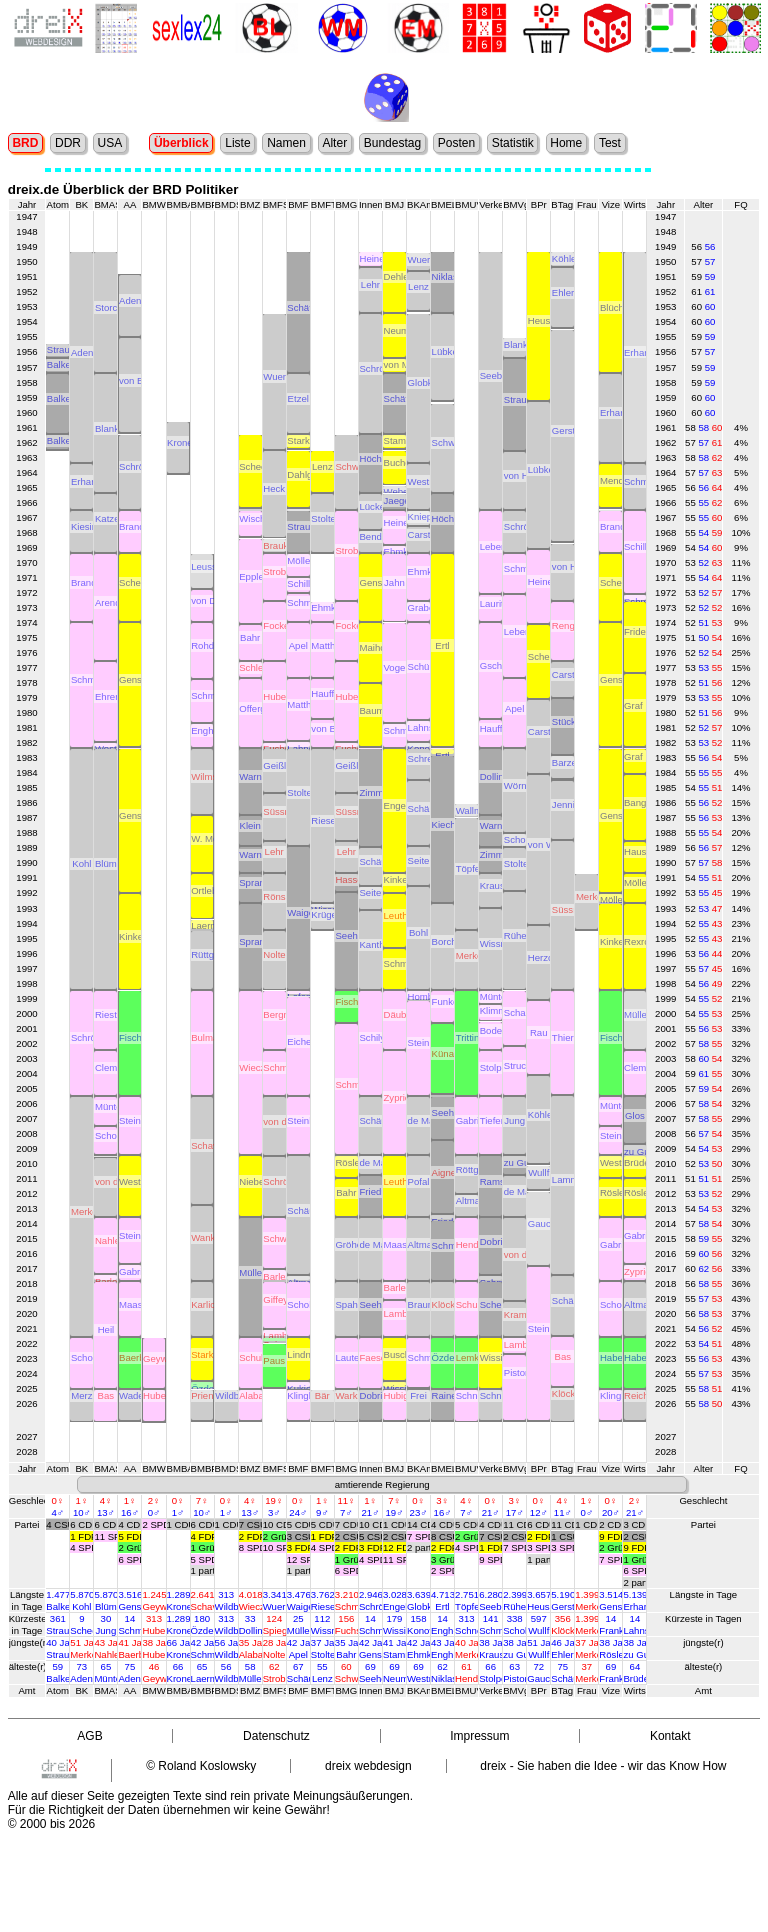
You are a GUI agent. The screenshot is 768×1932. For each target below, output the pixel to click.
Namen (286, 143)
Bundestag (392, 143)
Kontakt (670, 1736)
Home (566, 143)
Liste (237, 143)
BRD (25, 143)
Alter (334, 143)
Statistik (513, 143)
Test (610, 143)
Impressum (479, 1736)
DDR (68, 143)
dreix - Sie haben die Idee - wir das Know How (603, 1766)
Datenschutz (276, 1736)
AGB (89, 1736)
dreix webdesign (368, 1766)
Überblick (181, 143)
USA (110, 143)
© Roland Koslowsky (201, 1766)
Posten (456, 143)
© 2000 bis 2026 (52, 1824)
